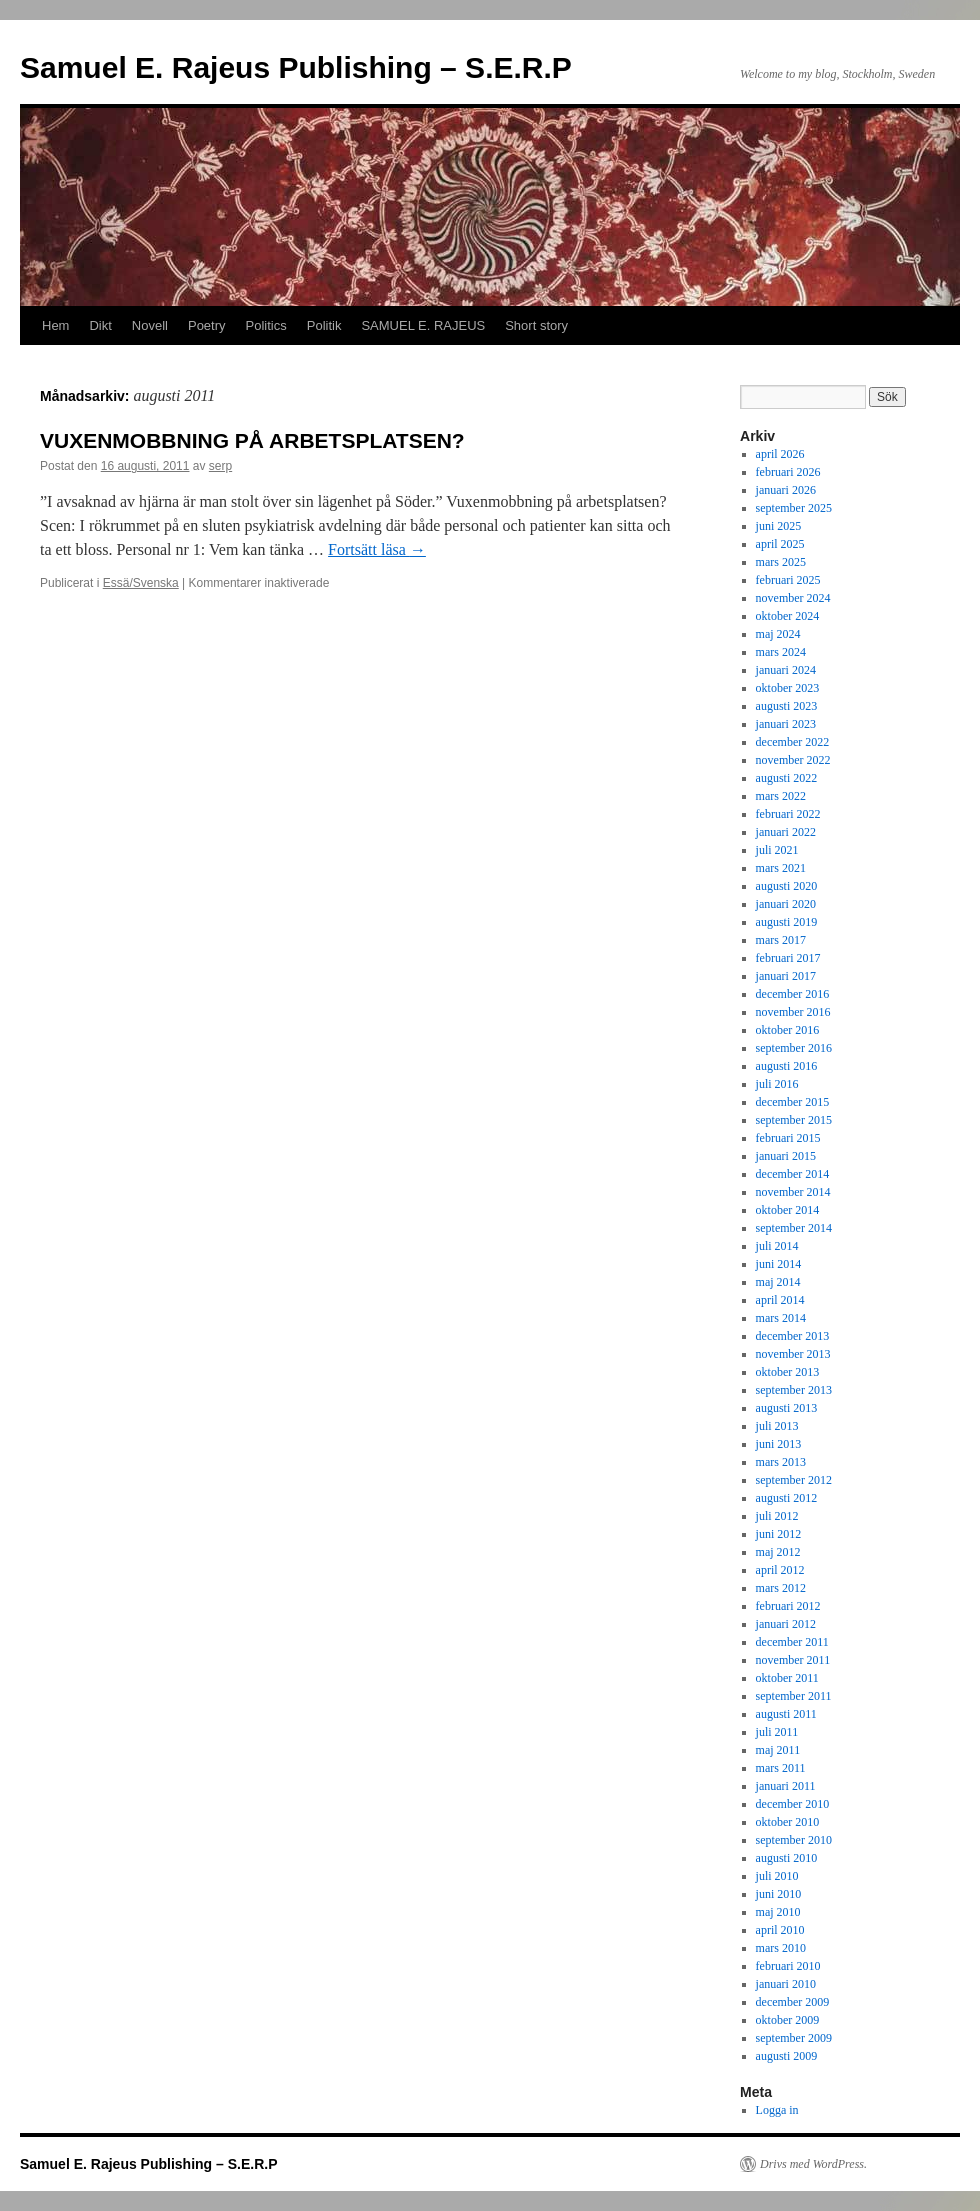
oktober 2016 (788, 1030)
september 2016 (794, 1048)
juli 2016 (777, 1084)
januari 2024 (786, 670)
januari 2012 (786, 1624)
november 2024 (793, 598)
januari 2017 (786, 976)
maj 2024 (778, 634)
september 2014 (794, 1228)
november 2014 (793, 1192)
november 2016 (793, 1012)
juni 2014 (779, 1264)
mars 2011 (781, 1768)
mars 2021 (781, 868)
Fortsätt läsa (377, 549)
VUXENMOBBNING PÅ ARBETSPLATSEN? (252, 440)
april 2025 (780, 544)
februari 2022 (788, 814)
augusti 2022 (787, 778)
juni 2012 (779, 1534)
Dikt (100, 325)
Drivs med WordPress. (813, 2164)
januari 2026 (786, 490)
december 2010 (793, 1804)
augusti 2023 (787, 706)
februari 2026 (788, 472)
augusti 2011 (786, 1714)
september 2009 (794, 2038)
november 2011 (793, 1660)
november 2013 (793, 1354)
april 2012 (780, 1570)
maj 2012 (778, 1552)
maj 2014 (778, 1282)
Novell (150, 325)
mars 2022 (781, 796)
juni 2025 (779, 526)
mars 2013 (781, 1462)
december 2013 (793, 1336)
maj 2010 (778, 1912)
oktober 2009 (788, 2020)
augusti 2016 (787, 1066)
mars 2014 (781, 1318)
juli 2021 (777, 850)
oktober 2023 (788, 688)
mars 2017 (781, 940)
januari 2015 (786, 1156)
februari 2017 (788, 958)
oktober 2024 (788, 616)
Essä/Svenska (141, 583)
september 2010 (794, 1840)
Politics (266, 325)
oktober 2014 (788, 1210)
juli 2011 (777, 1732)
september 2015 (794, 1120)
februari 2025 (788, 580)
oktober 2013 (788, 1372)
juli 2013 (777, 1426)
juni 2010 (779, 1894)
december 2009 (793, 2002)
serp (220, 466)
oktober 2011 (787, 1678)
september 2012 (794, 1480)
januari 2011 (786, 1786)
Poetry (207, 325)
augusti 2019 (787, 922)
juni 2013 (779, 1444)
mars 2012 (781, 1588)
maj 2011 (778, 1750)
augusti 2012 (787, 1498)
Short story (536, 325)
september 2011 (794, 1696)
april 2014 (780, 1300)
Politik (324, 325)
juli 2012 (777, 1516)
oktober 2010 (788, 1822)
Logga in (777, 2110)
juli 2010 (777, 1876)
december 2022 (793, 742)
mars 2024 (781, 652)
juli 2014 (777, 1246)
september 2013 (794, 1390)
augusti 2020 (787, 886)
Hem (55, 325)
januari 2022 (786, 832)
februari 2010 (788, 1966)
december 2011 (792, 1642)
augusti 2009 (787, 2056)
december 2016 (793, 994)
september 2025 (794, 508)
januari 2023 (786, 724)
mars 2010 (781, 1948)
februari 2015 (788, 1138)
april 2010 (780, 1930)
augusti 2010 (787, 1858)
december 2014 (793, 1174)
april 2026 (780, 454)
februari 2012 (788, 1606)
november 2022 (793, 760)
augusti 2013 (787, 1408)
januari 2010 (786, 1984)
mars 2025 (781, 562)
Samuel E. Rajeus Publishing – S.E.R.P (296, 67)
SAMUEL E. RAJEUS (423, 325)
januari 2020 (786, 904)
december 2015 (793, 1102)
